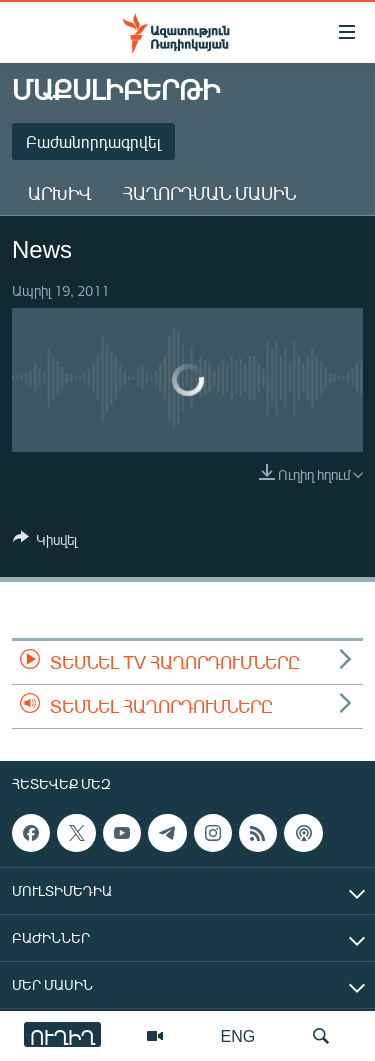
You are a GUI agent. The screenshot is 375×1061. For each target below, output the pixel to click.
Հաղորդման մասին (209, 193)
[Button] (45, 543)
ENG (238, 1035)
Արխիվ (59, 193)
